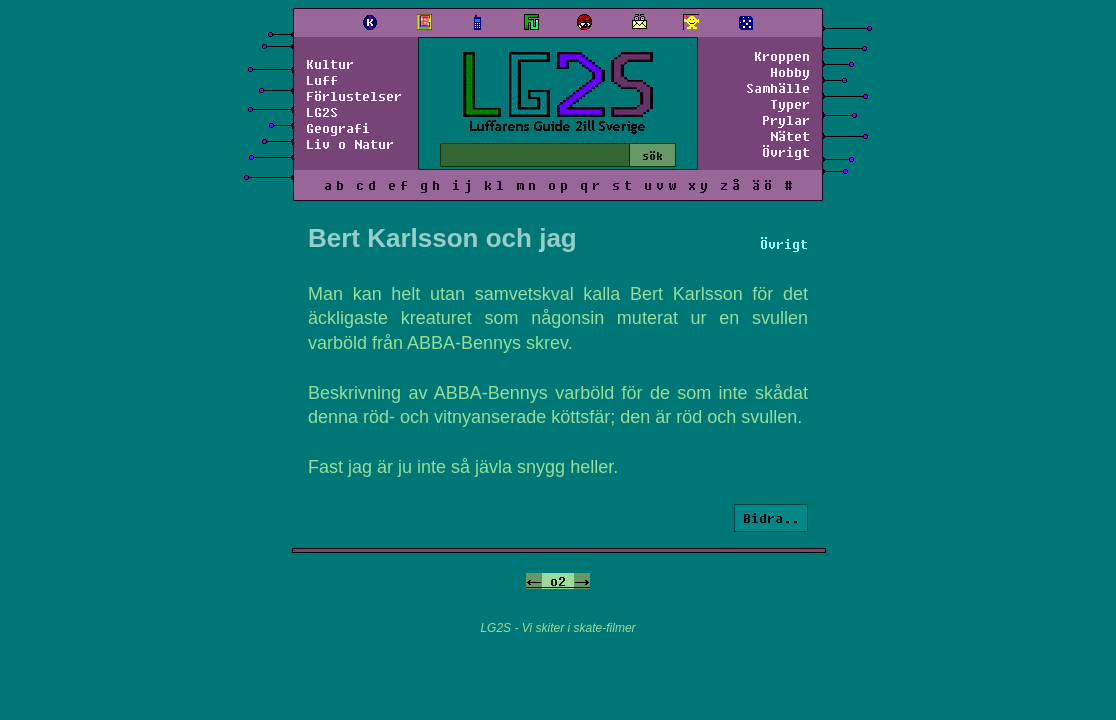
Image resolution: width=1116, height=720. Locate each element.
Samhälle (778, 88)
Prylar (786, 120)
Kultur (330, 64)
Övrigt (786, 152)
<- (534, 581)
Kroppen (782, 56)
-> (582, 581)
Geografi (338, 128)
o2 (558, 581)
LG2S (322, 112)
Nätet (790, 136)
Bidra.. (771, 518)
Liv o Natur (350, 144)
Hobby (790, 72)
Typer (790, 104)
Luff (322, 80)
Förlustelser (354, 96)
